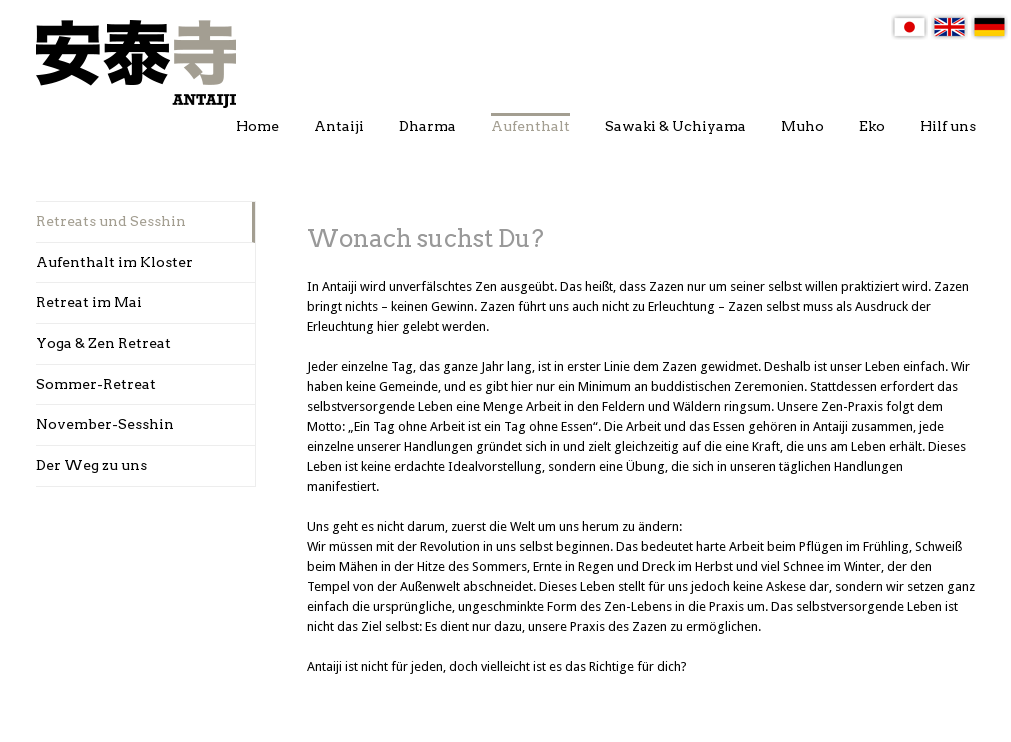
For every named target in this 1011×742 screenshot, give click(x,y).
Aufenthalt (530, 126)
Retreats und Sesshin (111, 221)
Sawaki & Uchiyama (675, 126)
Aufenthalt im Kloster (114, 262)
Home (257, 126)
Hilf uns (948, 126)
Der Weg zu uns (91, 465)
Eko (872, 126)
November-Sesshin (105, 424)
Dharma (427, 126)
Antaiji (339, 126)
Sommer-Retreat (96, 384)
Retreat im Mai (89, 302)
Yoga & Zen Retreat (103, 343)
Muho (802, 126)
